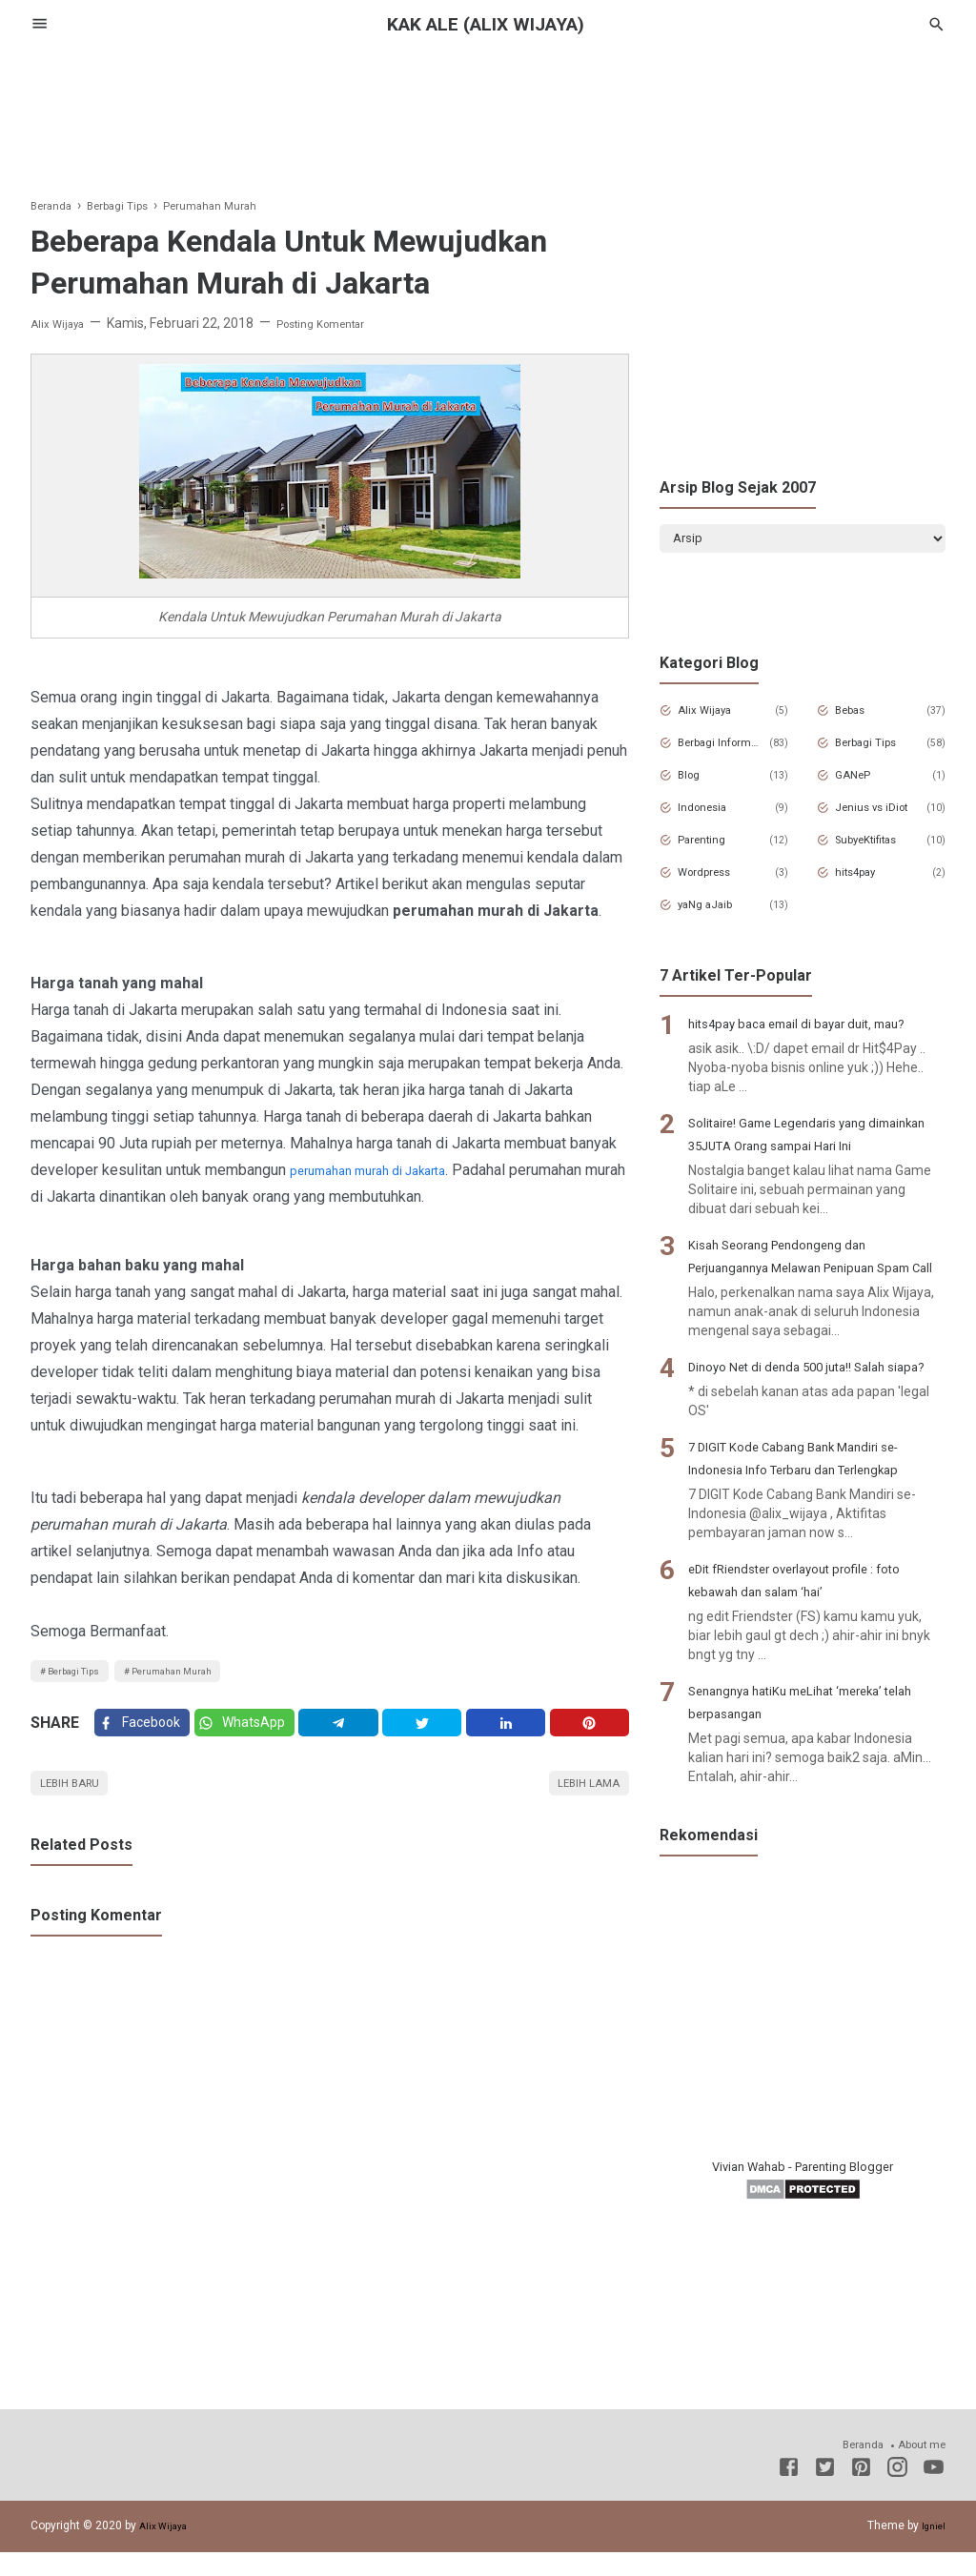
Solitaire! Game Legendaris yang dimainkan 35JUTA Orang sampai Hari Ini (812, 1175)
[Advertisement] (488, 113)
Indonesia (711, 814)
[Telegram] (352, 1735)
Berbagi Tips (83, 1674)
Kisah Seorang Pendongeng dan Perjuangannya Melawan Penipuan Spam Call (801, 1319)
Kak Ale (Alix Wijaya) (488, 23)
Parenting (712, 847)
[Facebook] (145, 1735)
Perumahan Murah (204, 1674)
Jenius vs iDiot (880, 814)
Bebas (859, 717)
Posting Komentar (341, 323)
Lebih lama (580, 1804)
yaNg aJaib (715, 912)
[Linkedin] (512, 1735)
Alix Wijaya (714, 717)
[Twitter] (255, 1735)
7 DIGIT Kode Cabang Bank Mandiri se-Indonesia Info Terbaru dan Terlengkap (804, 1567)
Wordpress (714, 879)
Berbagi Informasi (722, 750)
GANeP (861, 782)
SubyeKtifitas (880, 847)
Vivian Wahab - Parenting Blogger (803, 2287)
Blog (695, 782)
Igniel (931, 2549)
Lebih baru (78, 1804)
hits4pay (865, 879)
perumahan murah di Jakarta (382, 1170)
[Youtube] (934, 2494)
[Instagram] (897, 2494)
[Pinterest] (592, 1735)
